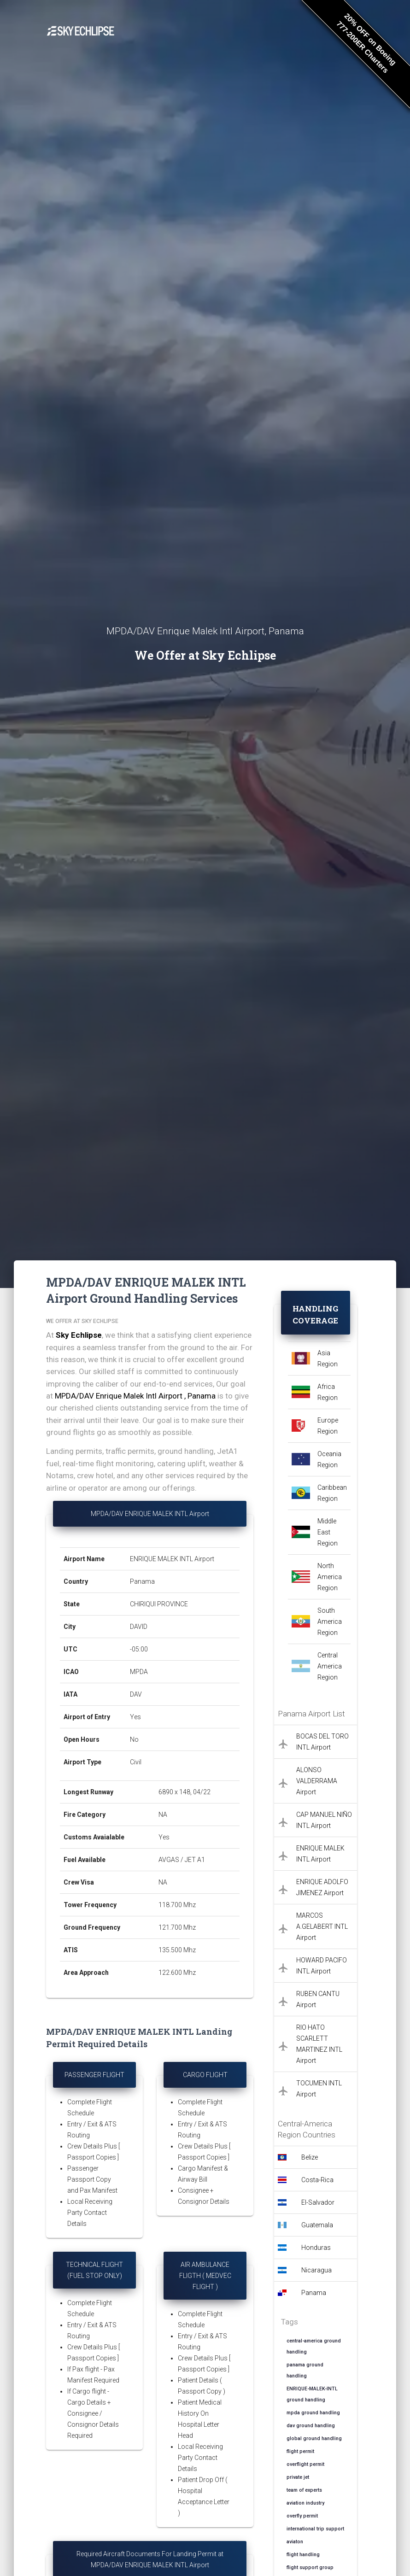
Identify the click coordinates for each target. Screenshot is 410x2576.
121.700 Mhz (177, 1927)
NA (162, 1814)
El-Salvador (317, 2202)
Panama (142, 1581)
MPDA (139, 1671)
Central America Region (329, 1666)
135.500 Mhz (177, 1950)
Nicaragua (316, 2270)
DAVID (138, 1626)
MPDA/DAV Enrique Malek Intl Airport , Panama (135, 1395)
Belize (309, 2157)
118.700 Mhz (177, 1905)
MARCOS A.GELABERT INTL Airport (322, 1926)
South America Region (329, 1621)
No (134, 1739)
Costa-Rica (317, 2180)
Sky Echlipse (79, 1335)
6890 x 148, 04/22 (185, 1792)
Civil (135, 1762)
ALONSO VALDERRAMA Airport (316, 1781)
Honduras (316, 2247)
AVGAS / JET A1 (181, 1859)
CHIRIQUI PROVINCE (159, 1604)
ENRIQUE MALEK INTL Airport (172, 1559)
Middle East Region (327, 1532)
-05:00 (139, 1649)
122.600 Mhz (177, 1972)
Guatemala (317, 2225)
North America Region (329, 1577)
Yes (135, 1717)
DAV (136, 1694)
